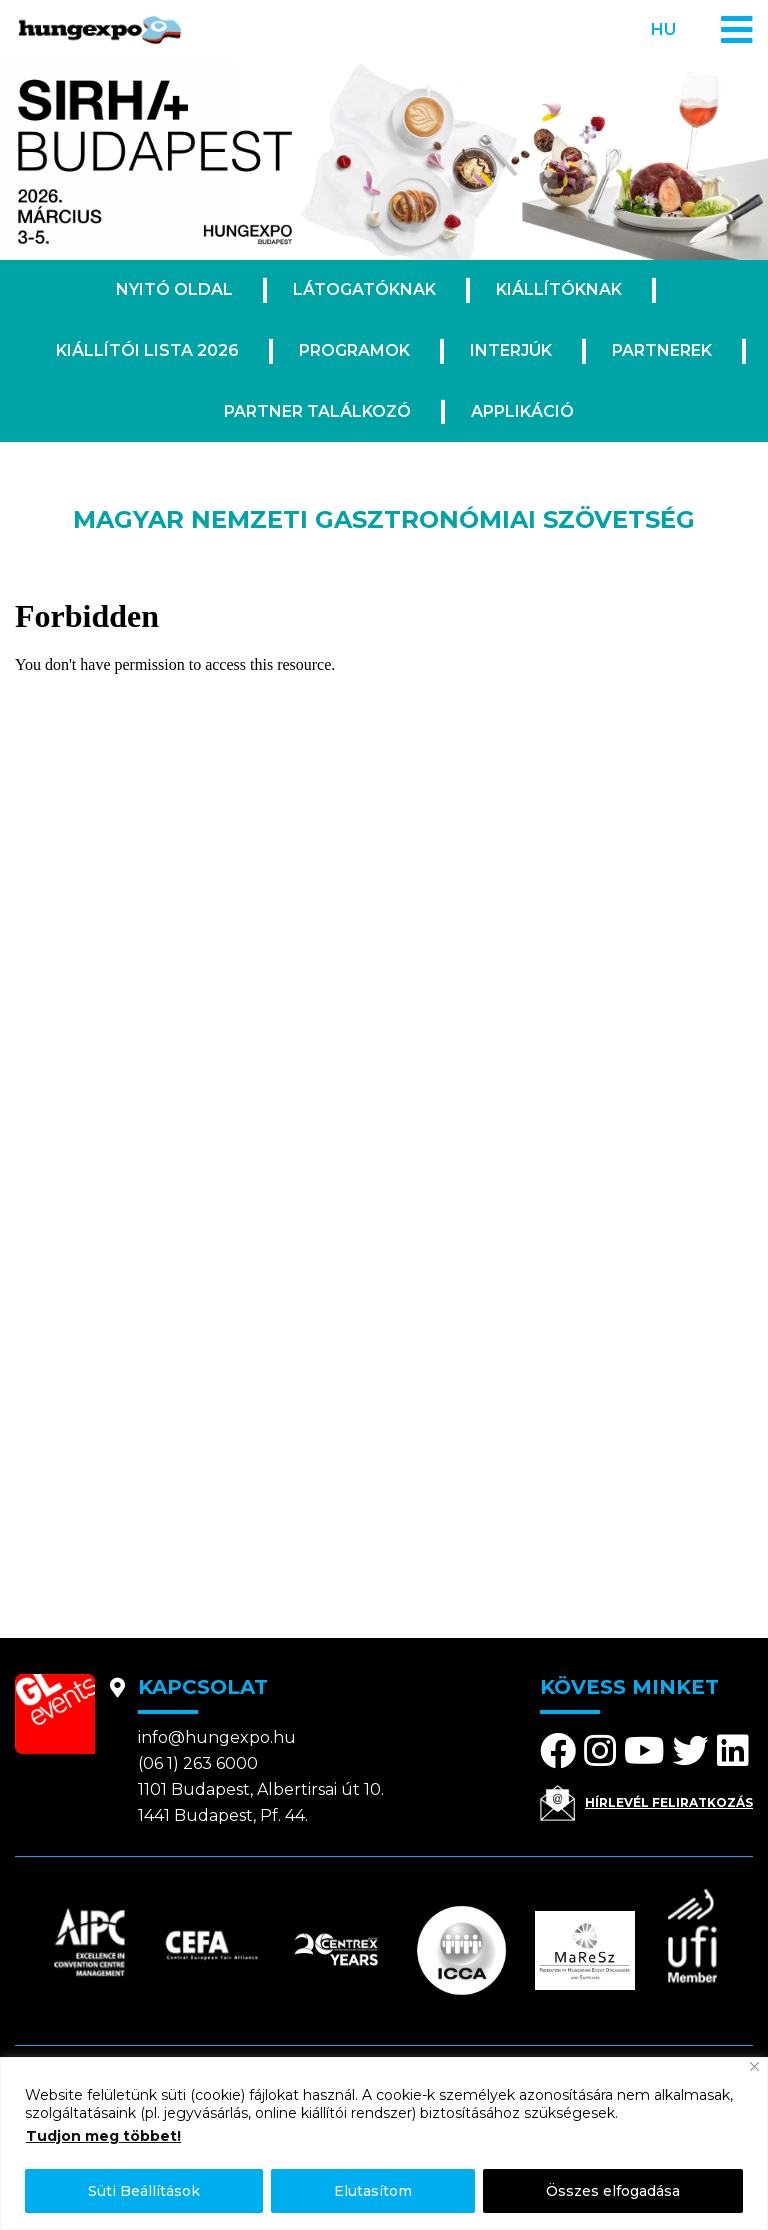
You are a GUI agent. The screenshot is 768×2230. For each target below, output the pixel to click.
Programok (354, 350)
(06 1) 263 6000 (198, 1763)
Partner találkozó (317, 411)
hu (663, 29)
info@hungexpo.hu (217, 1737)
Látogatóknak (364, 289)
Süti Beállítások (144, 2191)
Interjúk (511, 350)
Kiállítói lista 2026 (147, 350)
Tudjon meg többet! (103, 2136)
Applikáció (522, 411)
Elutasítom (373, 2191)
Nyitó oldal (174, 289)
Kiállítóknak (559, 289)
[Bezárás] (754, 2066)
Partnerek (662, 350)
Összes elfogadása (613, 2191)
